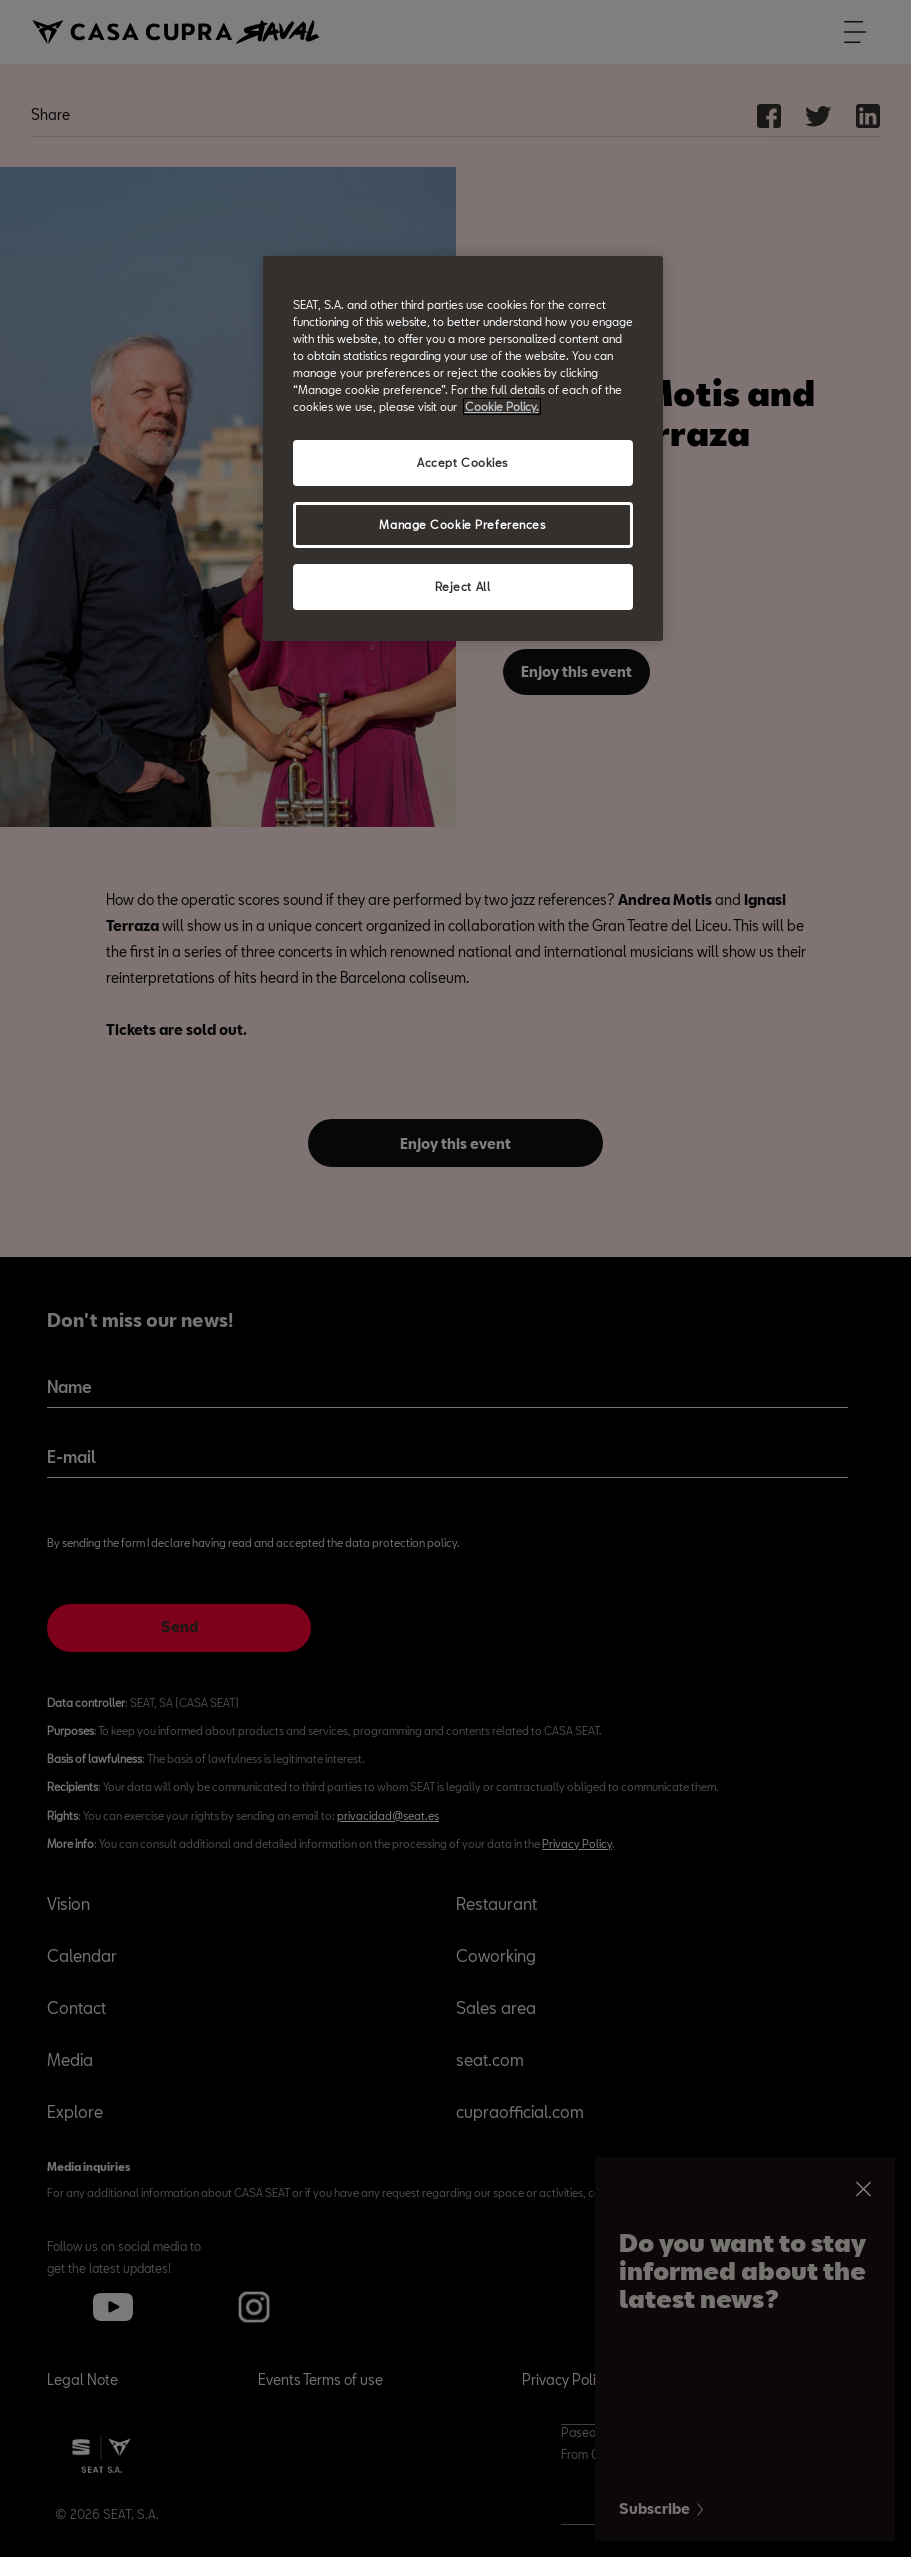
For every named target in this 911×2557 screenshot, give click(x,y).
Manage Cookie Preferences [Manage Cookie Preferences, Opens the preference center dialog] (462, 524)
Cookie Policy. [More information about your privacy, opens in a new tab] (502, 406)
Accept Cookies (462, 462)
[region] (463, 448)
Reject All (463, 586)
